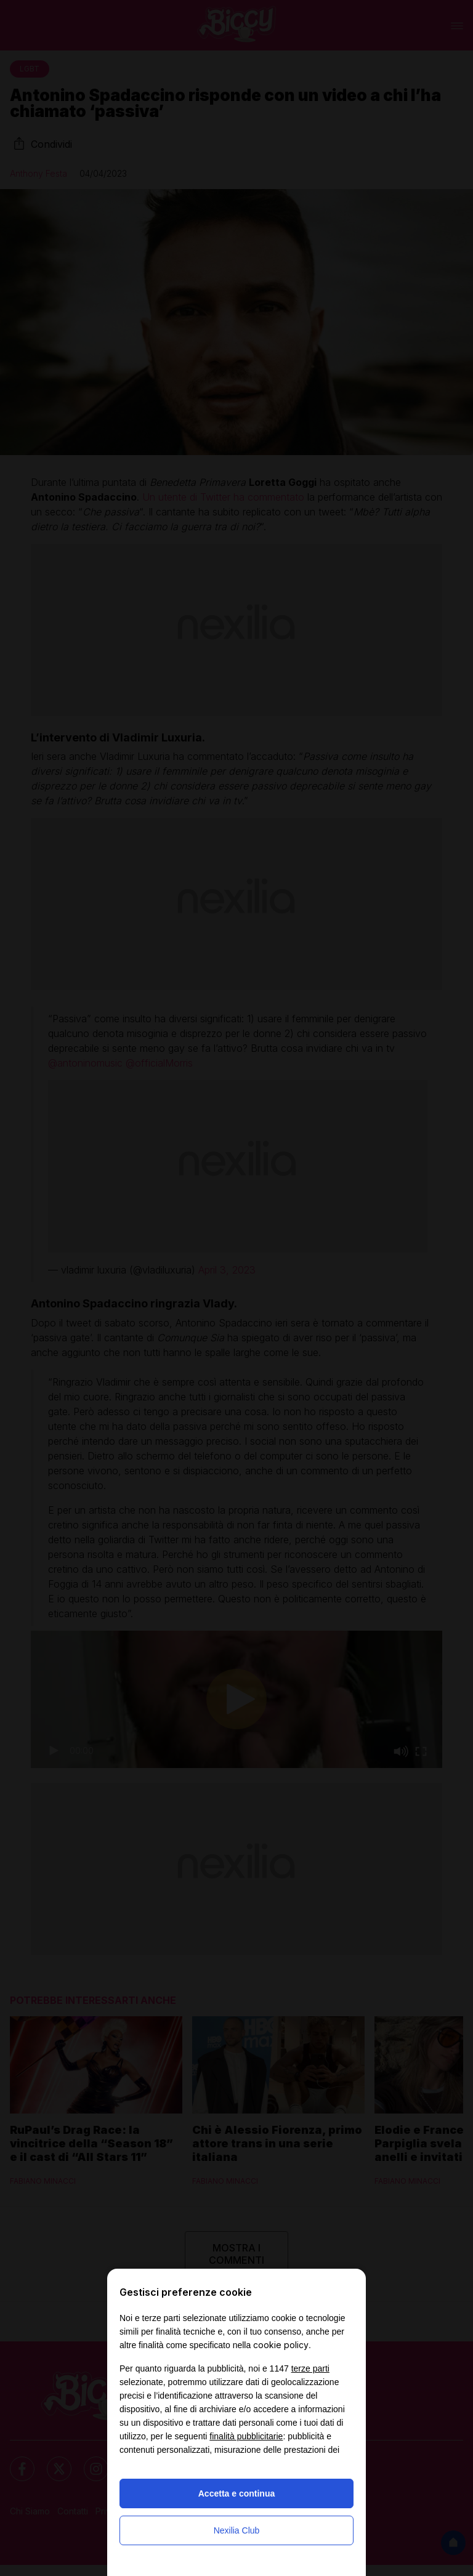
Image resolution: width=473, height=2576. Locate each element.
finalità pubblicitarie (246, 2436)
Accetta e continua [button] (236, 2493)
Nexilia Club (237, 2530)
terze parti (310, 2368)
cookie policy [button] (281, 2345)
